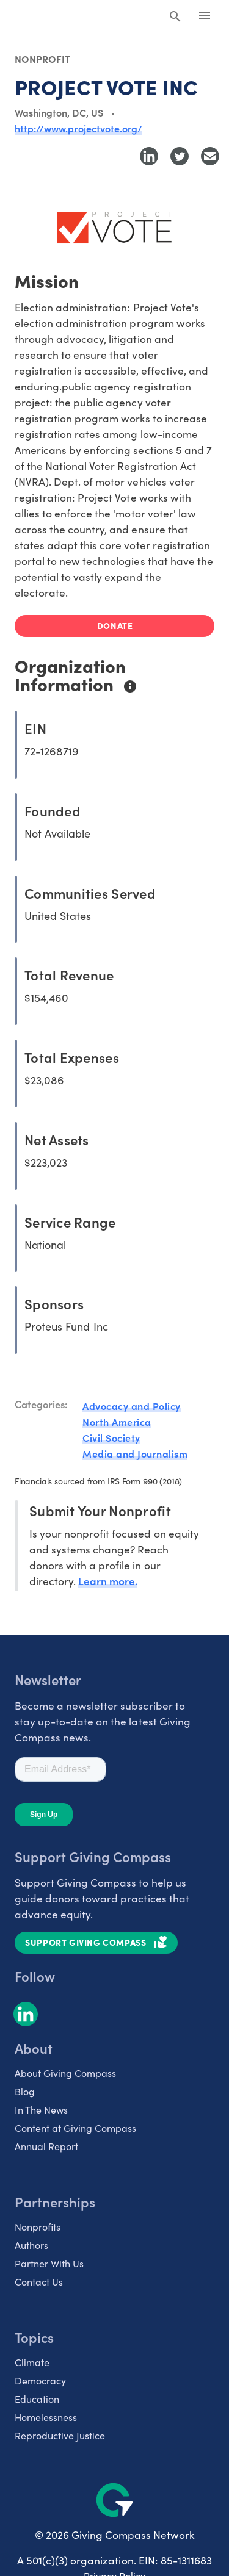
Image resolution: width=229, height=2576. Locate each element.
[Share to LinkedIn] (149, 156)
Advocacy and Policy (131, 1405)
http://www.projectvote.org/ (78, 128)
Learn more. (107, 1580)
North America (116, 1421)
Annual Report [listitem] (46, 2146)
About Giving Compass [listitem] (65, 2072)
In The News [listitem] (41, 2109)
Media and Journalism (134, 1453)
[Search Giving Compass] (175, 17)
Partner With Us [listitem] (49, 2263)
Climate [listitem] (32, 2362)
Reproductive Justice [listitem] (60, 2435)
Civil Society (111, 1437)
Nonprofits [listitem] (37, 2226)
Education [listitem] (37, 2398)
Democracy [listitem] (40, 2380)
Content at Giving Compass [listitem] (75, 2127)
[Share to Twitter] (179, 156)
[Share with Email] (210, 156)
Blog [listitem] (25, 2091)
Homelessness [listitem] (46, 2416)
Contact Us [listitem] (39, 2281)
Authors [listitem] (31, 2244)
